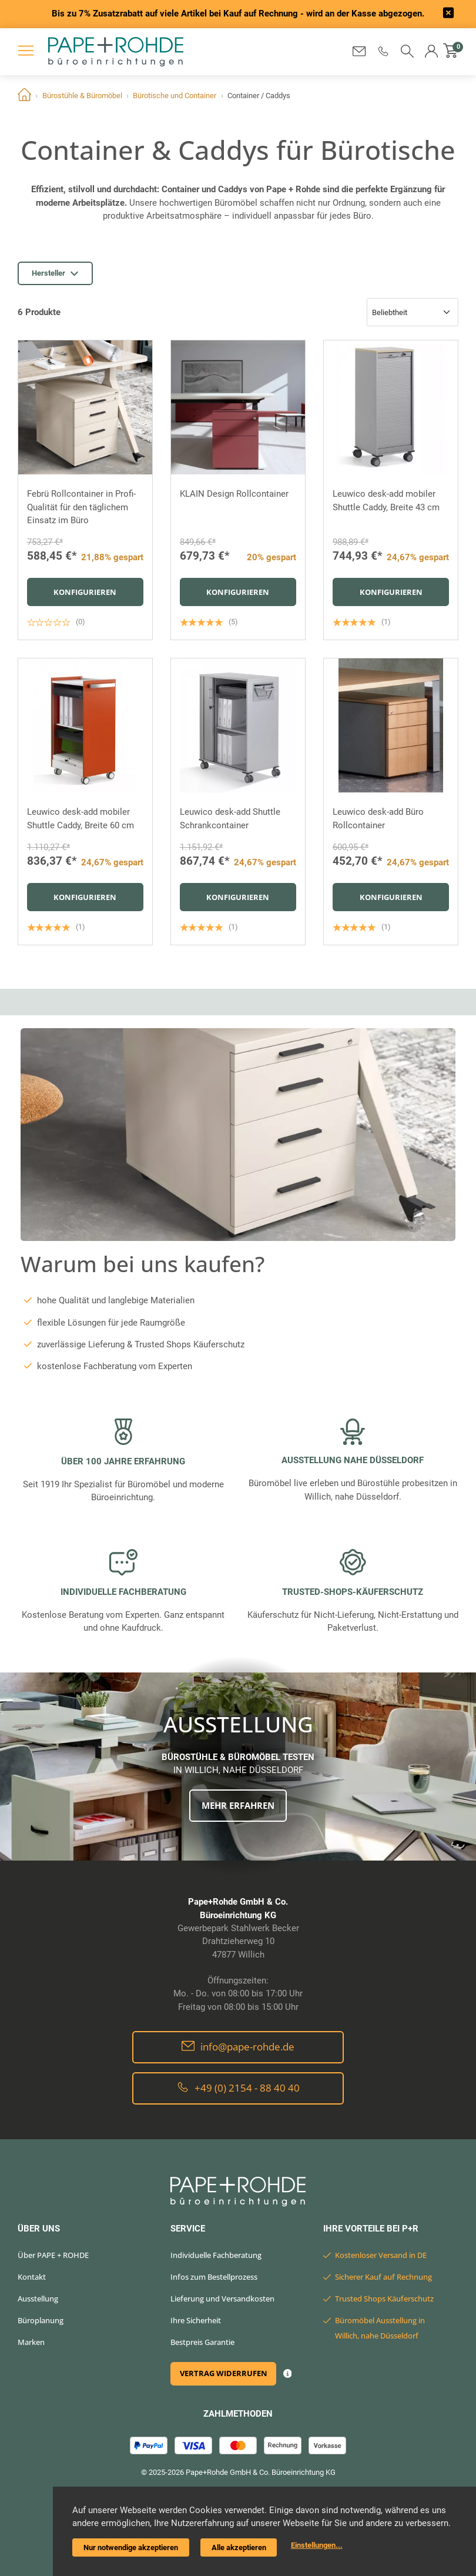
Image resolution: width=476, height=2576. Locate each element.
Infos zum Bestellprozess (213, 2276)
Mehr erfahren (238, 1805)
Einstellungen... (317, 2545)
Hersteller (55, 273)
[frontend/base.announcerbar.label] (448, 14)
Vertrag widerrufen (223, 2373)
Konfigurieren (84, 592)
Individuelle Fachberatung (216, 2255)
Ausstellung (38, 2298)
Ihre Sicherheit (195, 2320)
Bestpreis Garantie (202, 2342)
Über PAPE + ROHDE (53, 2255)
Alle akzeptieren (239, 2547)
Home (24, 95)
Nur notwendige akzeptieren (130, 2547)
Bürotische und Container (174, 95)
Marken (31, 2342)
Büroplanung (40, 2320)
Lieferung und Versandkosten (222, 2298)
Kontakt (32, 2276)
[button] (383, 51)
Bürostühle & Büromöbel (82, 95)
